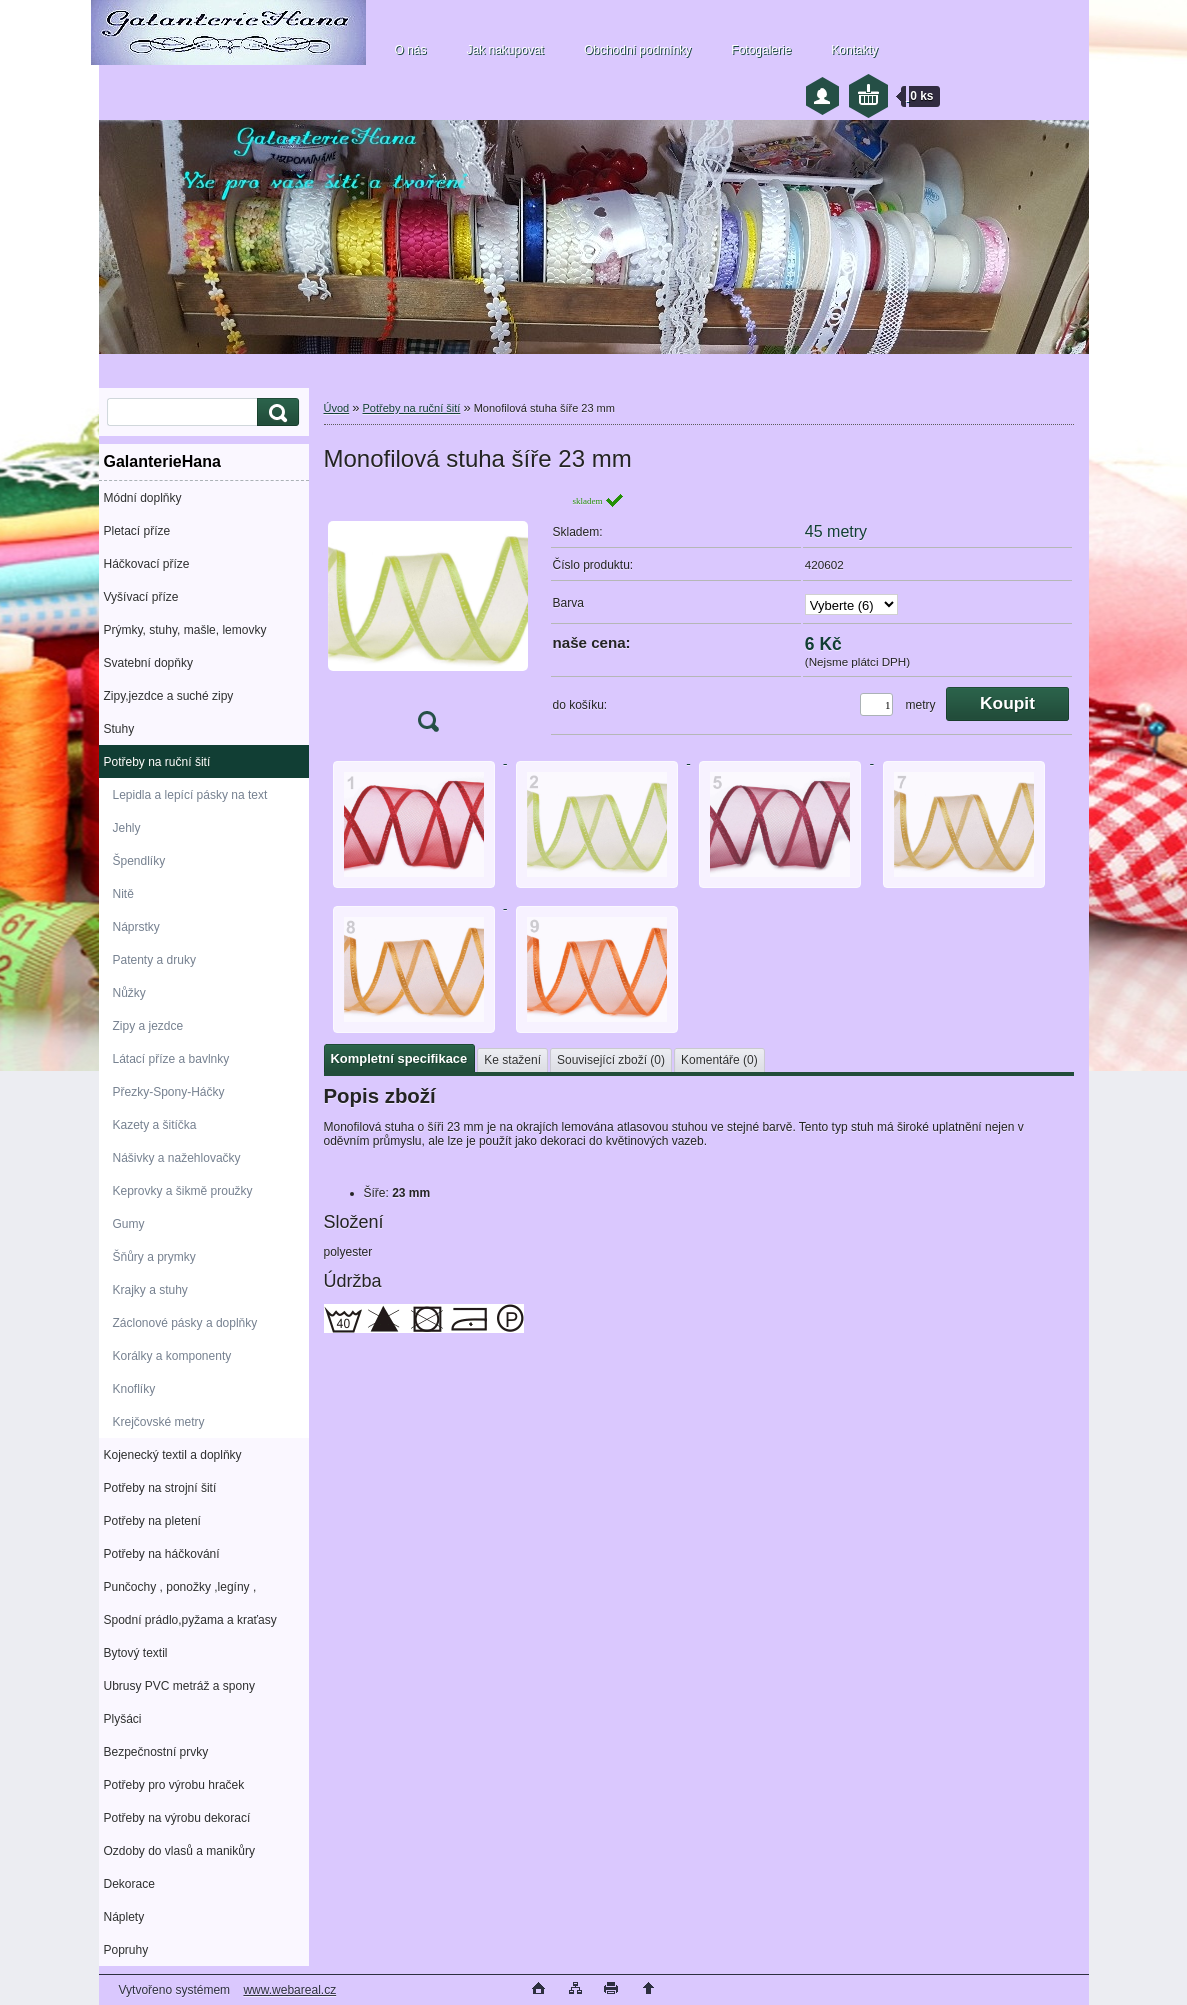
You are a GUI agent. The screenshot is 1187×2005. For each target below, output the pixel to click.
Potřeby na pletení (152, 1521)
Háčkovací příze (147, 564)
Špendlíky (139, 861)
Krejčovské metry (159, 1422)
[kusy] (876, 704)
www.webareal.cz (289, 1990)
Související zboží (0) (611, 1060)
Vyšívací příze (141, 597)
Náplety (124, 1917)
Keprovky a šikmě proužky (183, 1191)
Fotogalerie (761, 50)
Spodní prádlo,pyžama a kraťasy (190, 1620)
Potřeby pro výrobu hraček (174, 1785)
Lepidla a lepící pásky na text (190, 795)
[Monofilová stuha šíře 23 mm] (428, 618)
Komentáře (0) (719, 1060)
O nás (411, 50)
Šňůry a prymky (154, 1257)
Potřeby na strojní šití (160, 1488)
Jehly (127, 828)
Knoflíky (134, 1389)
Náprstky (136, 927)
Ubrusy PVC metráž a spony (179, 1686)
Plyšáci (123, 1719)
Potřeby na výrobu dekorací (177, 1818)
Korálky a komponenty (172, 1356)
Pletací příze (137, 531)
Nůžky (129, 993)
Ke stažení (512, 1060)
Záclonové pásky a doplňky (185, 1323)
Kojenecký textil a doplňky (173, 1455)
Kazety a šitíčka (155, 1125)
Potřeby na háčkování (162, 1554)
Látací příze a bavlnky (171, 1059)
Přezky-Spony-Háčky (169, 1092)
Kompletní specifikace (399, 1058)
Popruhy (126, 1950)
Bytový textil (136, 1653)
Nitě (123, 894)
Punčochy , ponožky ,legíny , (180, 1587)
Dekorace (129, 1884)
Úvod (337, 408)
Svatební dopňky (148, 663)
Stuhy (119, 729)
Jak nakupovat (505, 50)
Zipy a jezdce (148, 1026)
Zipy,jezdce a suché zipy (169, 696)
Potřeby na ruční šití (157, 762)
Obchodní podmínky (637, 50)
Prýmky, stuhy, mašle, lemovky (185, 630)
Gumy (129, 1224)
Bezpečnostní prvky (156, 1752)
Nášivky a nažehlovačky (177, 1158)
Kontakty (854, 50)
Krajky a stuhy (150, 1290)
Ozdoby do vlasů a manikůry (179, 1851)
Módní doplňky (143, 498)
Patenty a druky (154, 960)
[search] (275, 412)
